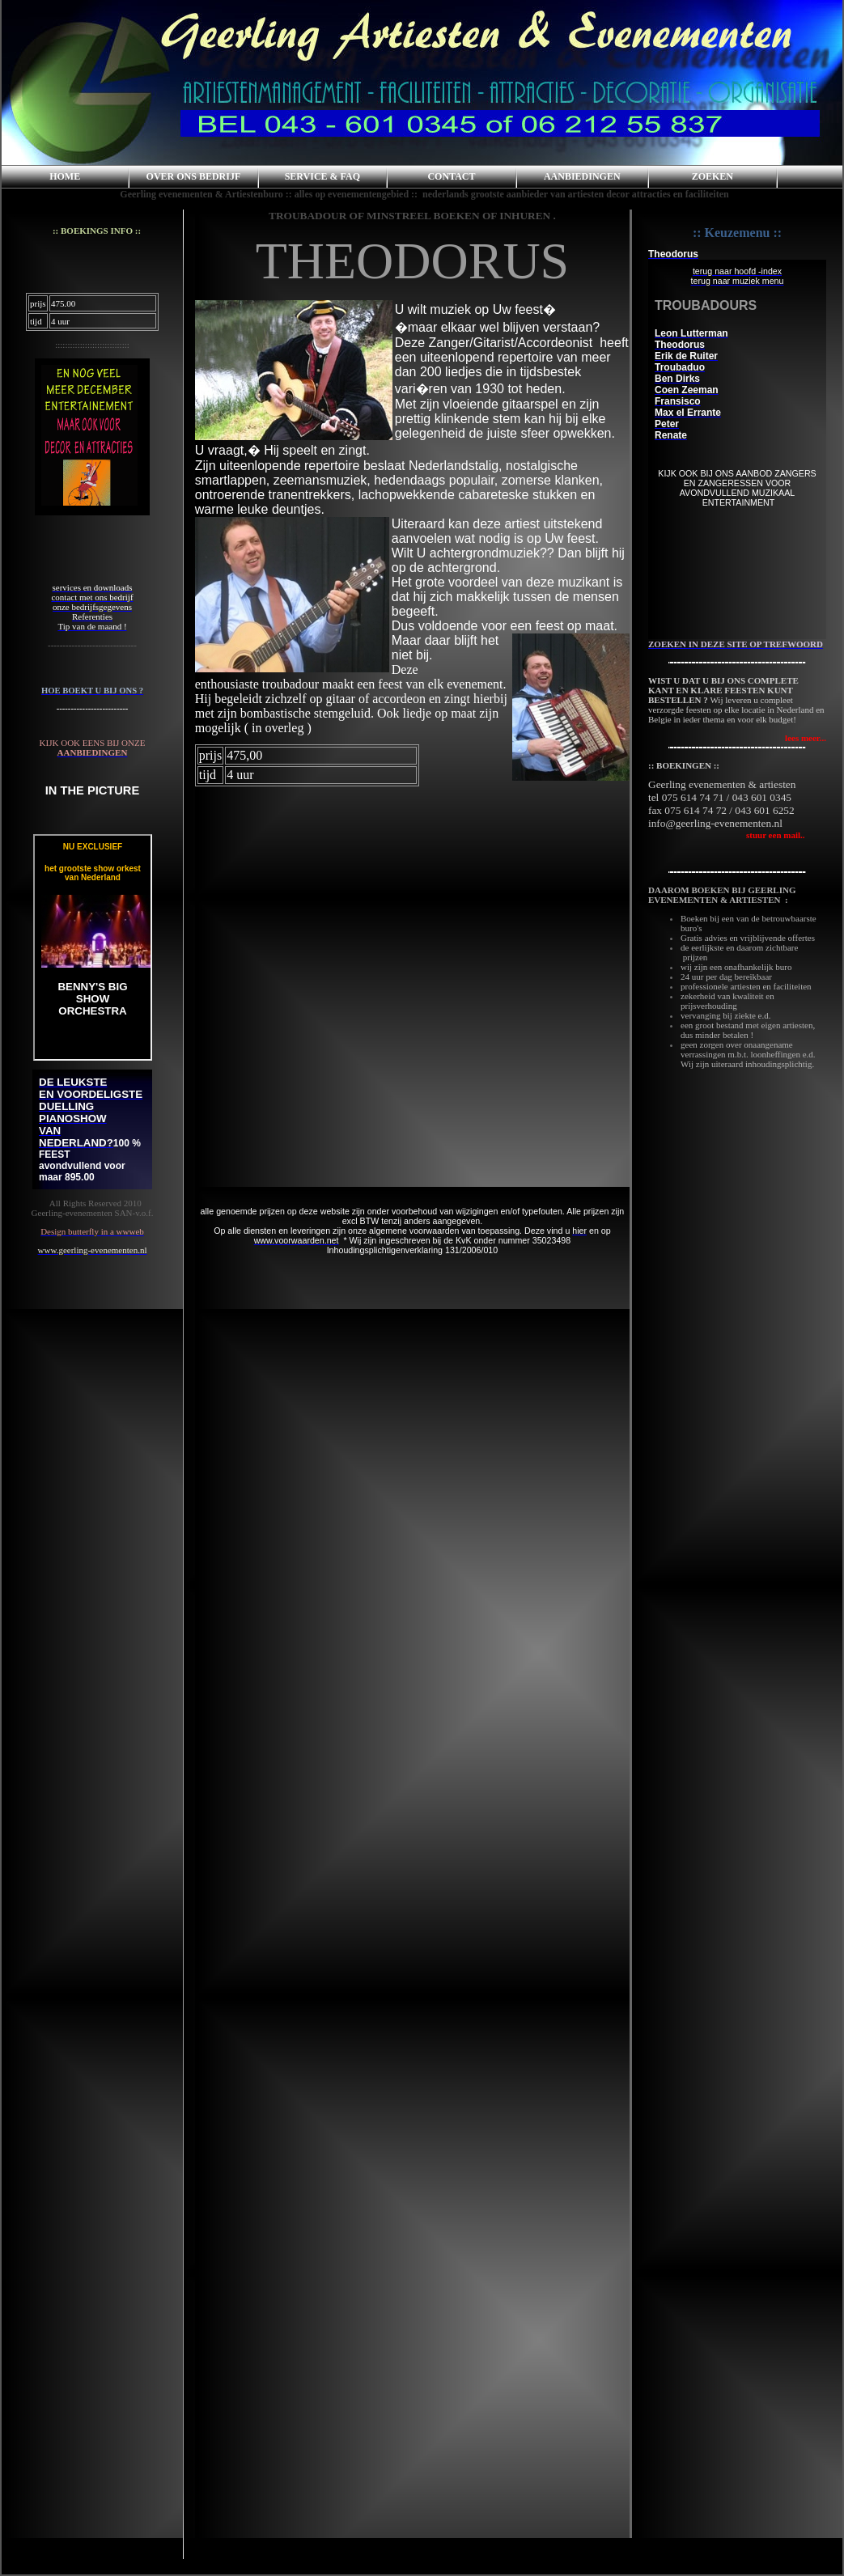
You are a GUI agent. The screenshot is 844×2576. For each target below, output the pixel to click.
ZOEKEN (712, 176)
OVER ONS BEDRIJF (193, 176)
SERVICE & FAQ (322, 176)
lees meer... (805, 738)
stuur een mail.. (726, 835)
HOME (64, 176)
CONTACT (451, 176)
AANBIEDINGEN (582, 176)
